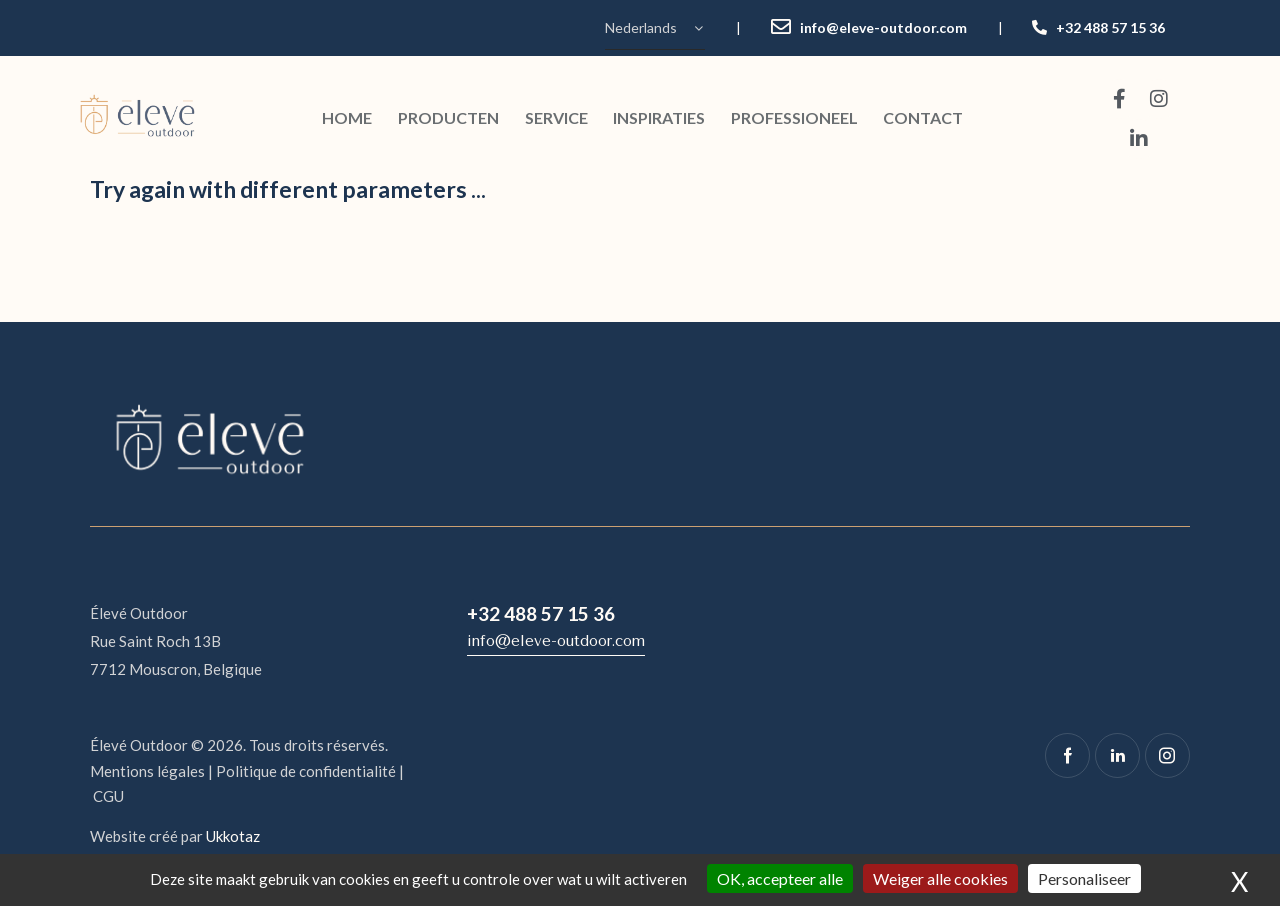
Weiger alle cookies (940, 878)
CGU (108, 796)
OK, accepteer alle (780, 878)
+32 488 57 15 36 (1110, 27)
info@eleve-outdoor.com (883, 27)
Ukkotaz (233, 836)
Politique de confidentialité (306, 771)
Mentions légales (147, 771)
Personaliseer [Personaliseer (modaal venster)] (1084, 878)
